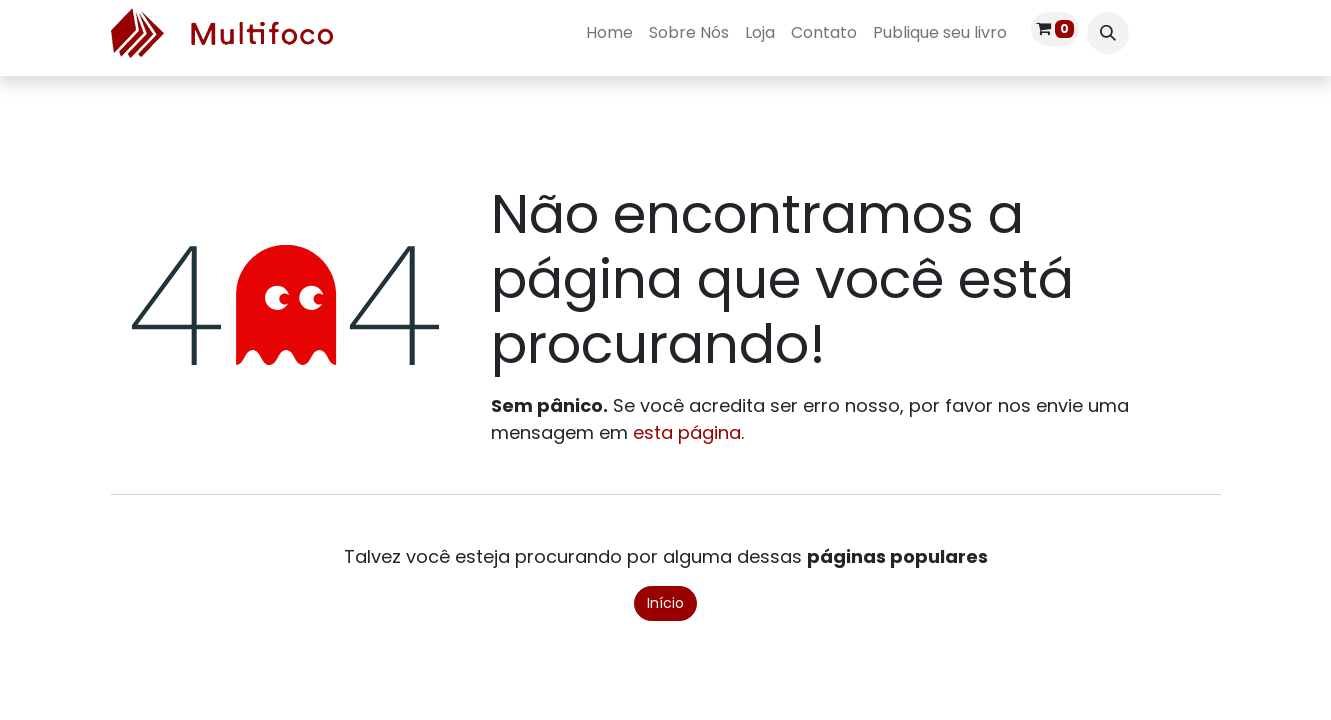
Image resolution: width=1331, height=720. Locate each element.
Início (665, 603)
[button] (1108, 33)
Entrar (1183, 32)
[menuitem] (609, 33)
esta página (687, 432)
